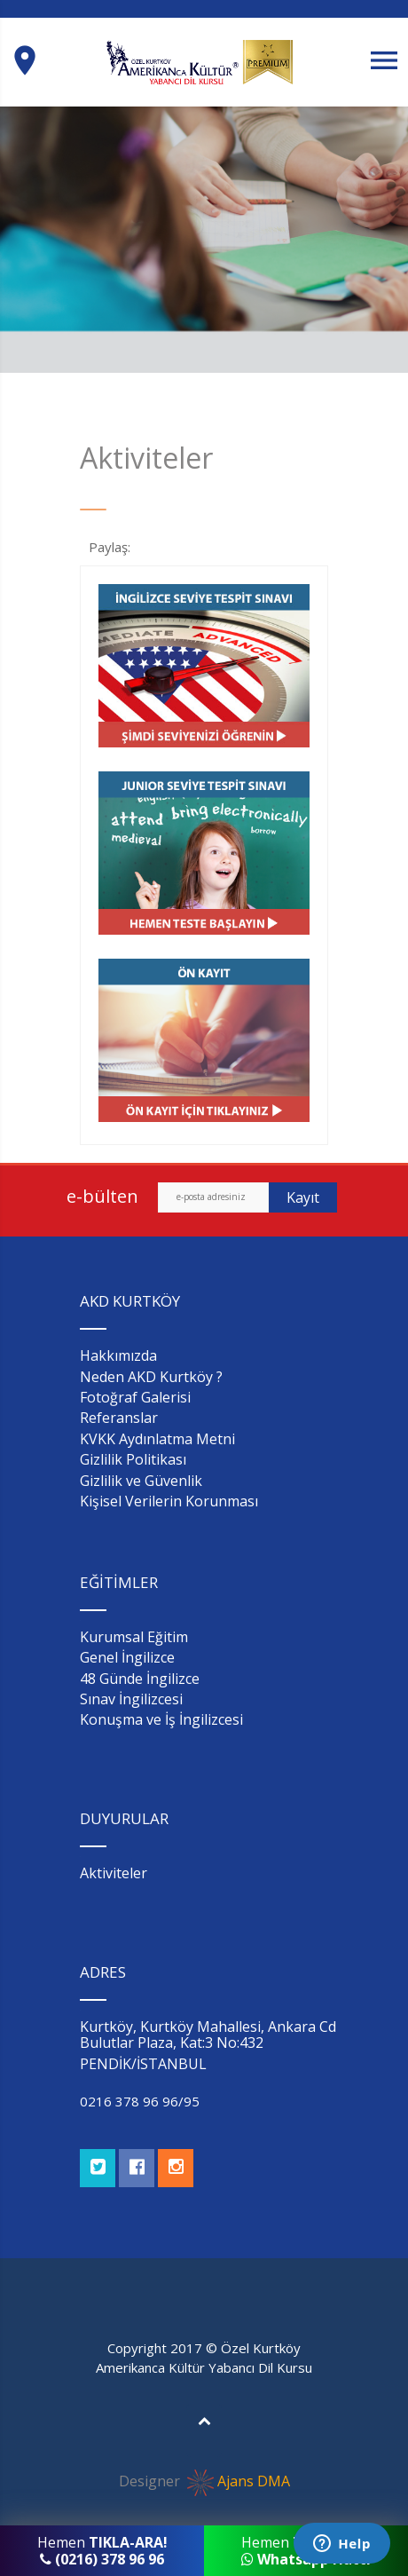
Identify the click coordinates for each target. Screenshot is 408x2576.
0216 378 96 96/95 (140, 2101)
